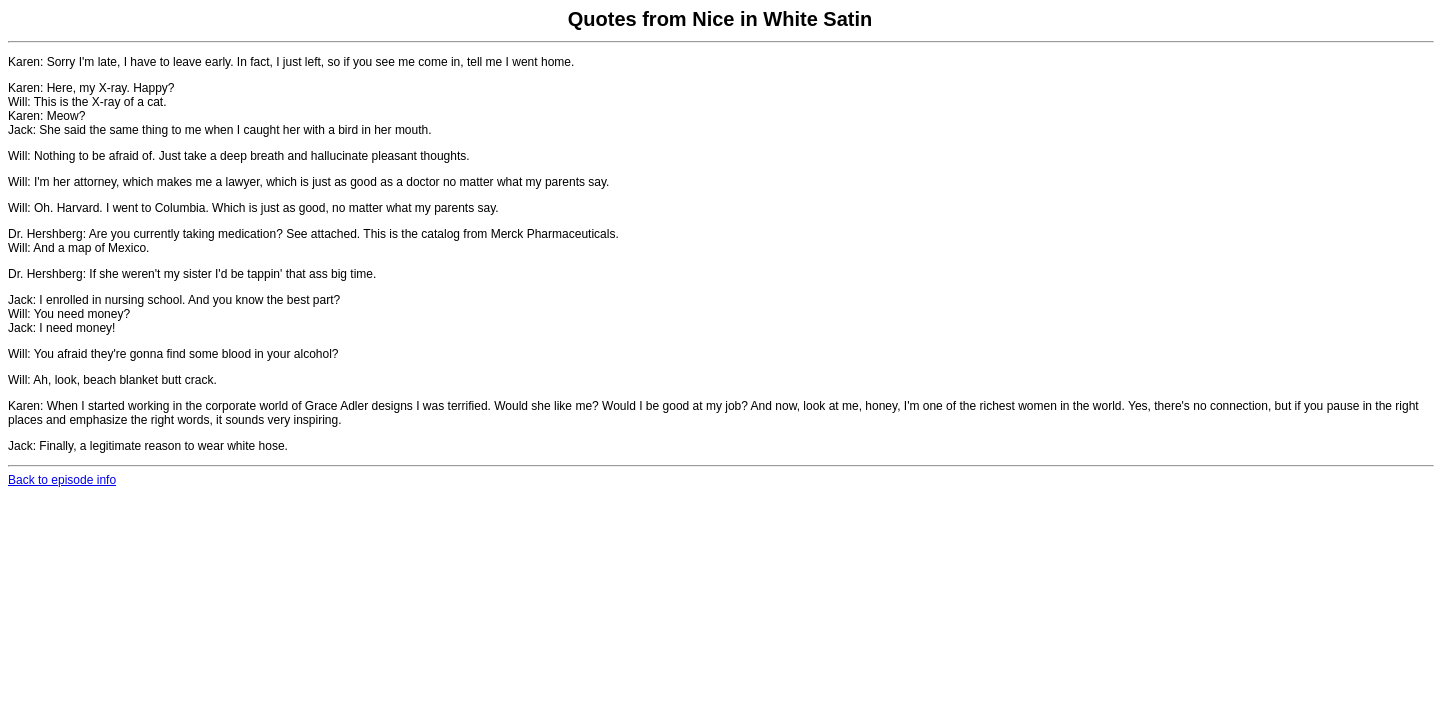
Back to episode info (62, 480)
